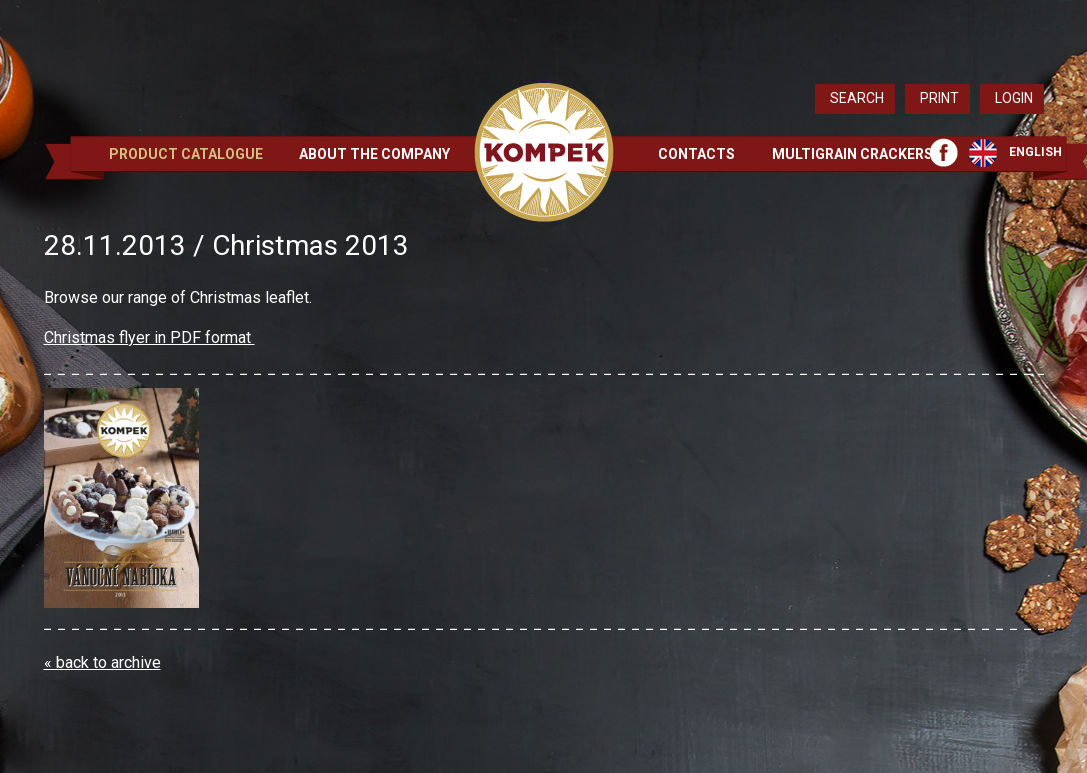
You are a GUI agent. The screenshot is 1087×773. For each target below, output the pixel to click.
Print (939, 98)
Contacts (696, 154)
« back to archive (102, 662)
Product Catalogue (186, 154)
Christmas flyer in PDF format (149, 337)
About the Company (374, 154)
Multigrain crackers (852, 154)
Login (1014, 98)
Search (857, 98)
